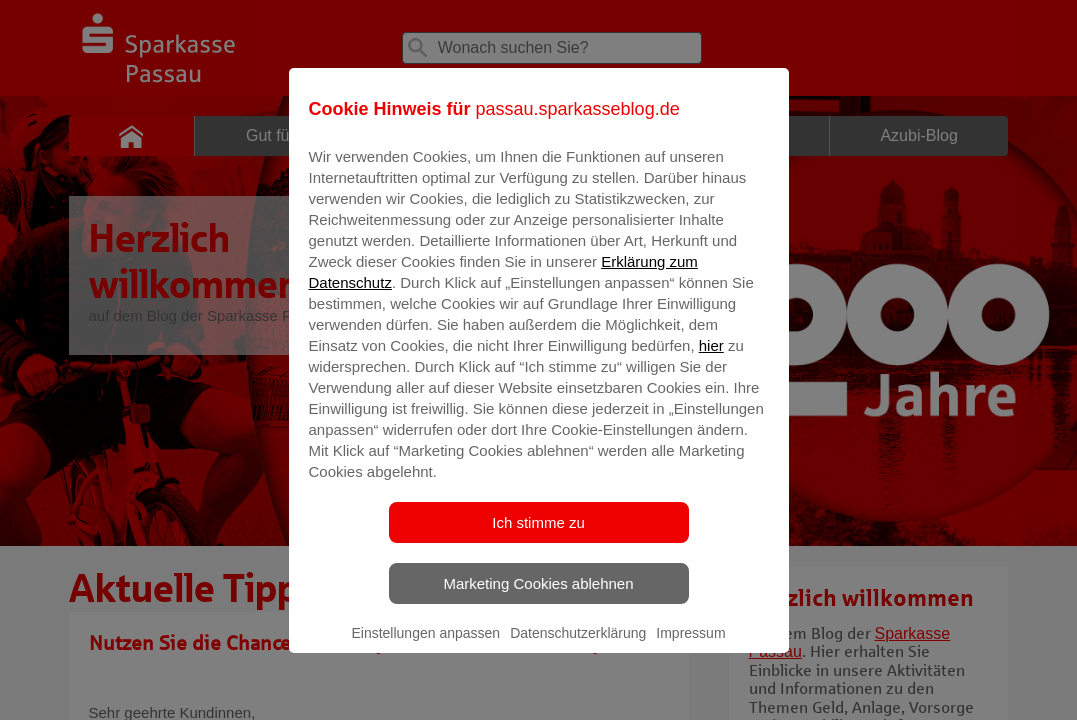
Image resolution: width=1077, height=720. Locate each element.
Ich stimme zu (538, 536)
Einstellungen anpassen (425, 647)
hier (711, 359)
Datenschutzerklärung (578, 647)
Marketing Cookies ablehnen (538, 597)
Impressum (690, 647)
